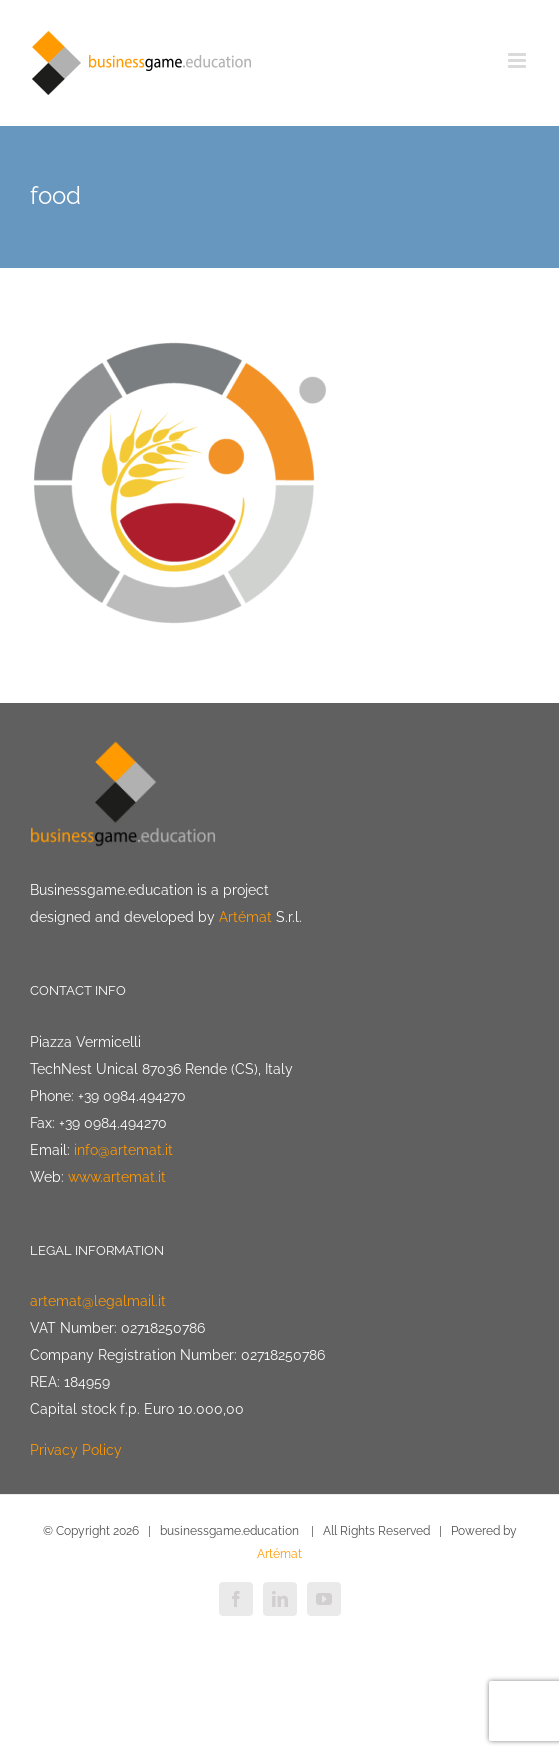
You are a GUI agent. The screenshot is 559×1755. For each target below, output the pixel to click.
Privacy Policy (76, 1450)
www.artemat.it (117, 1177)
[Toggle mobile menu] (518, 60)
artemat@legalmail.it (98, 1301)
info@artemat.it (123, 1150)
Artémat (245, 917)
